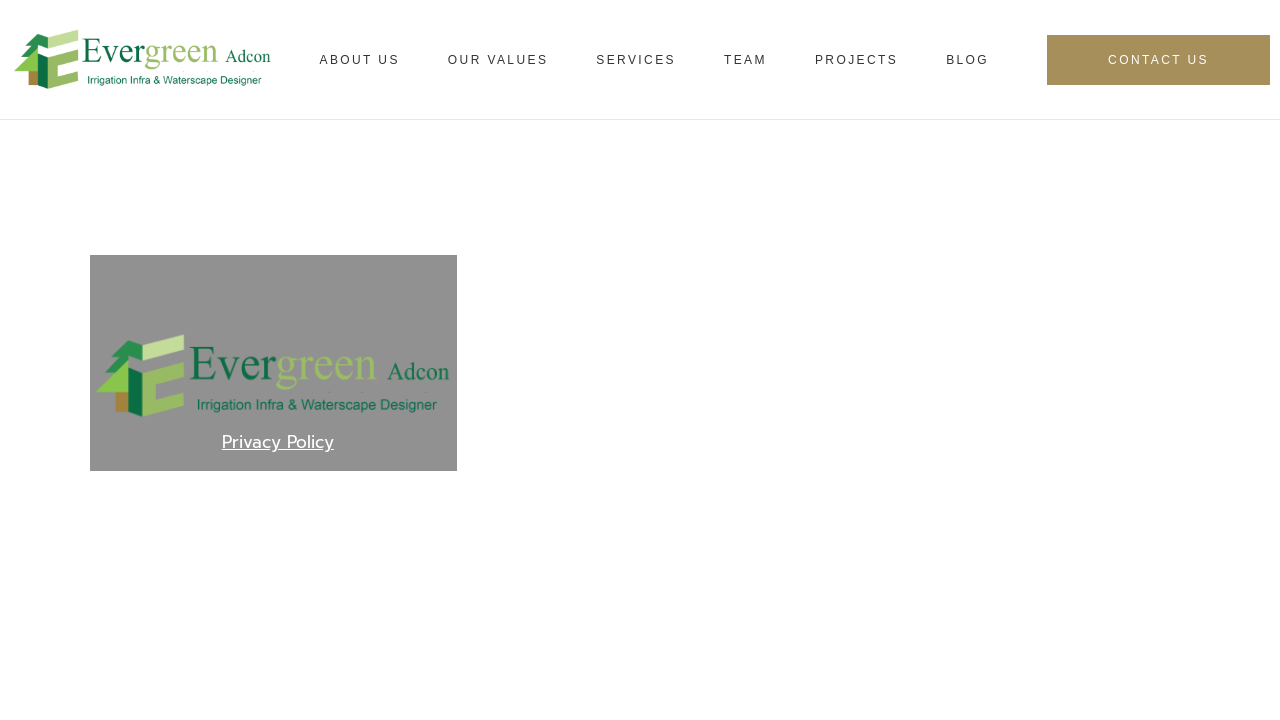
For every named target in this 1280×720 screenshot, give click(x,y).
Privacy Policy (278, 442)
